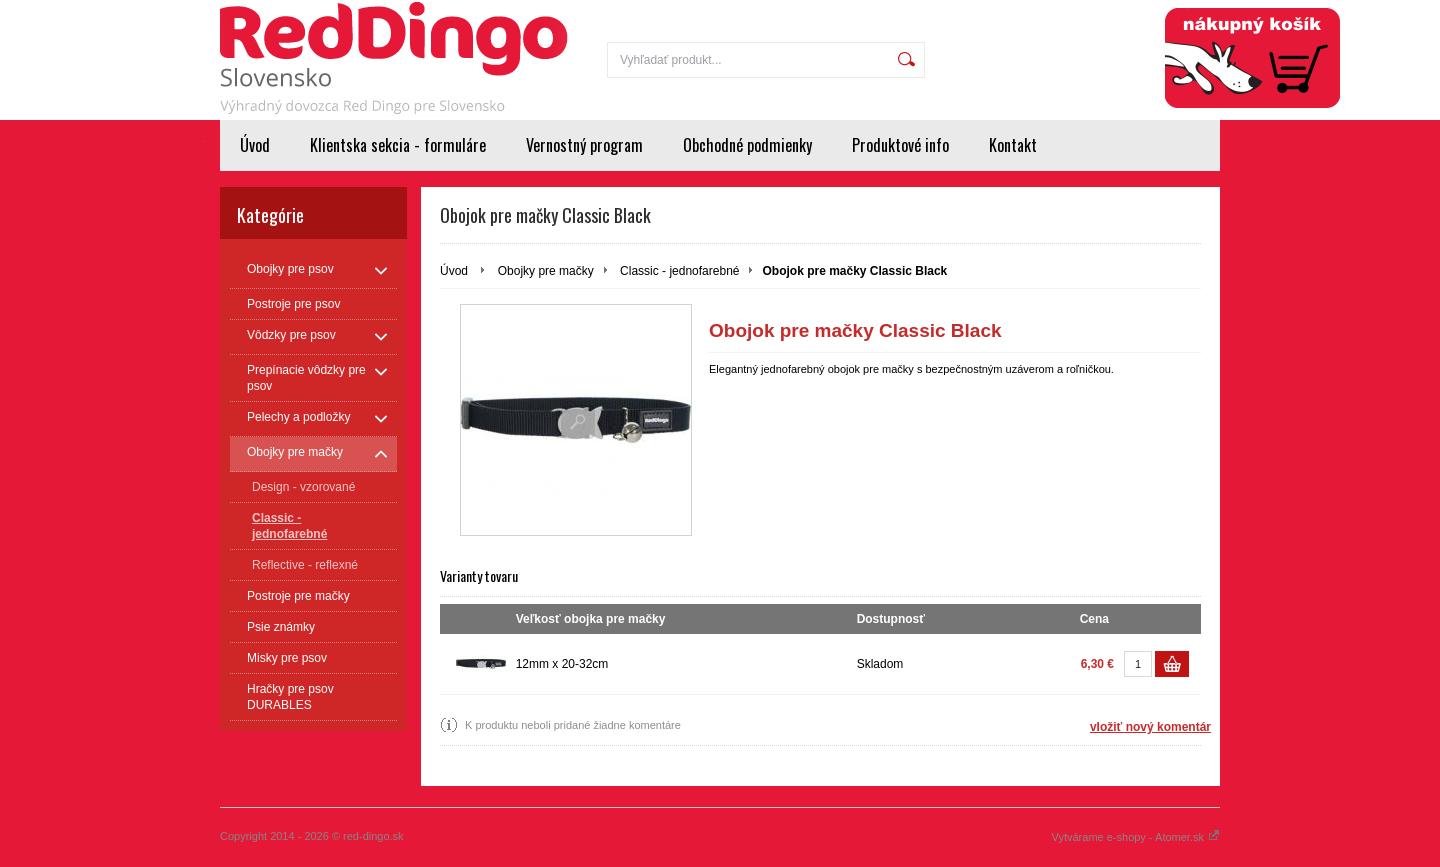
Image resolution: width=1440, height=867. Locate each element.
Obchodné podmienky (747, 145)
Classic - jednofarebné (679, 271)
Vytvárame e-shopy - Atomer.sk (1136, 837)
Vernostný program (584, 145)
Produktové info (900, 145)
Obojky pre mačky (546, 271)
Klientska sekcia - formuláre (398, 145)
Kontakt (1013, 145)
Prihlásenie (1088, 12)
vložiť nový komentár (1150, 727)
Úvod (255, 145)
